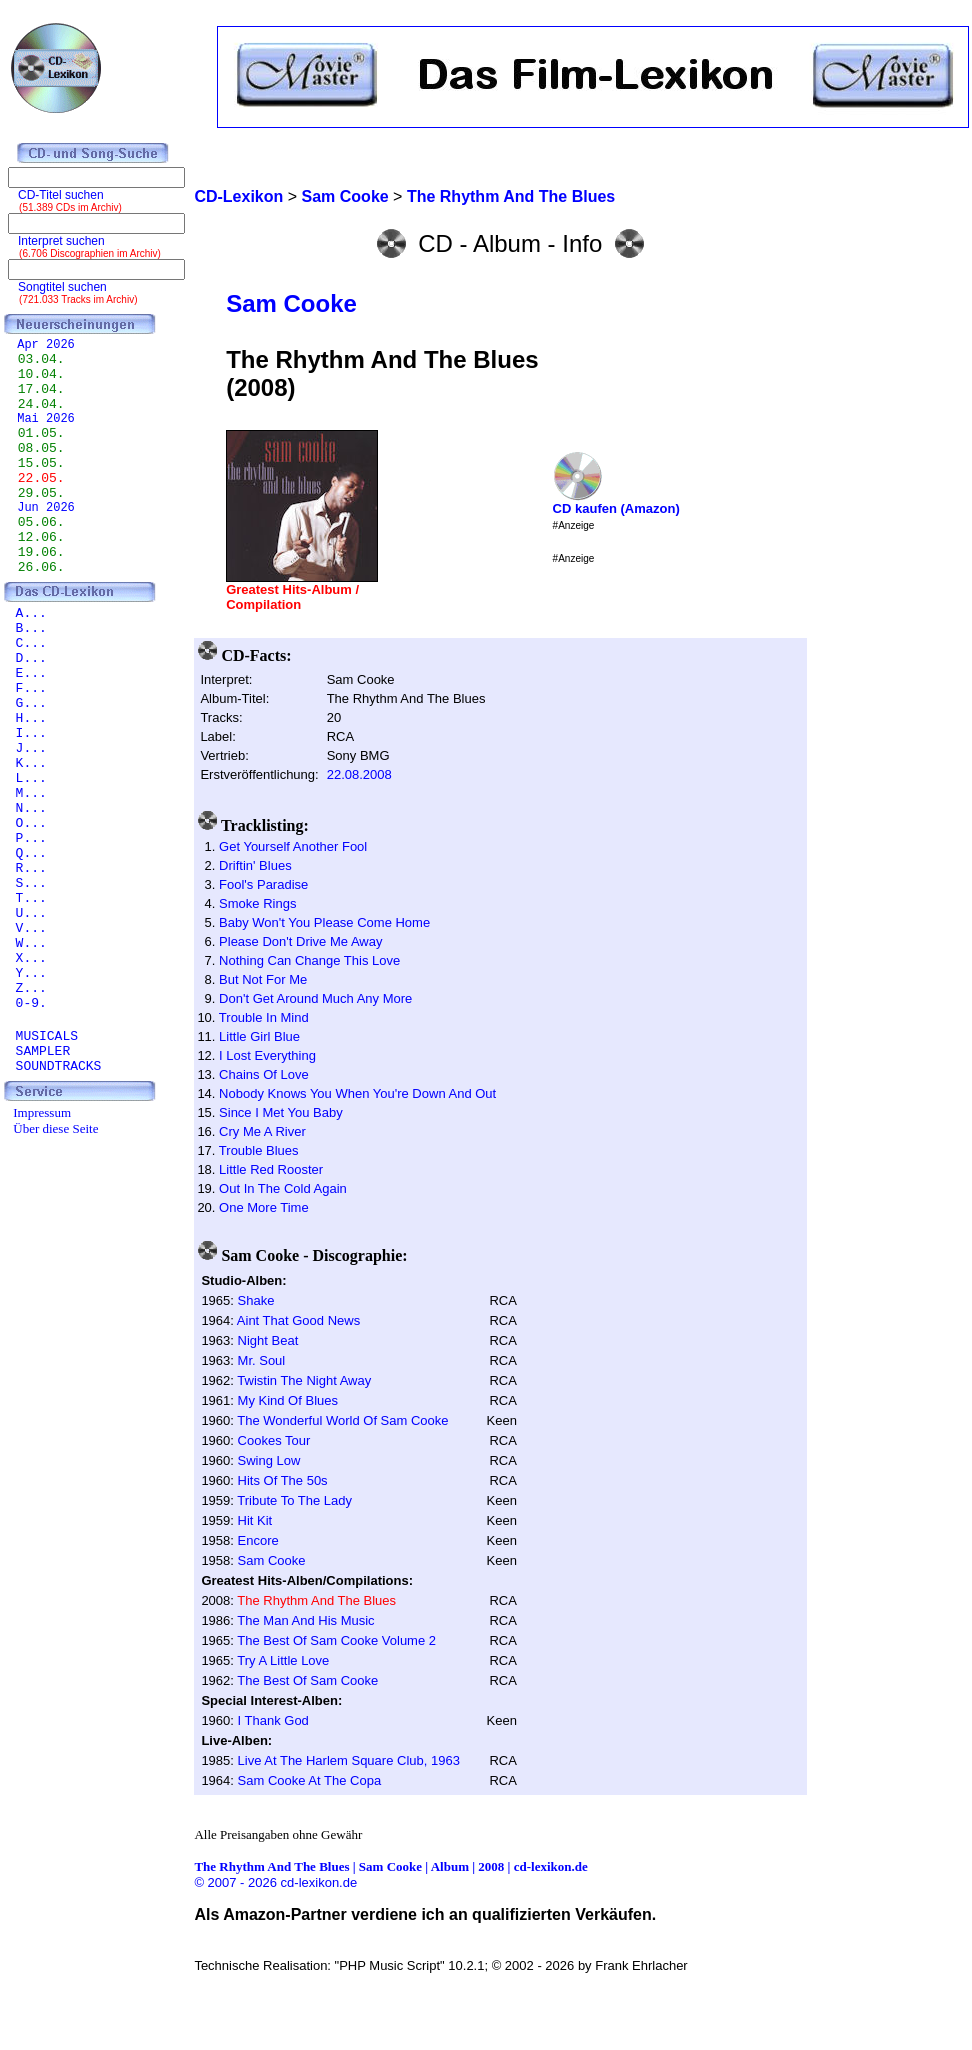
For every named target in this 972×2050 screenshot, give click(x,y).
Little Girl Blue (259, 1036)
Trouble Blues (259, 1150)
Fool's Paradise (263, 884)
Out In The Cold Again (283, 1188)
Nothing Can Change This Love (309, 960)
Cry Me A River (262, 1131)
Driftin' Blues (255, 865)
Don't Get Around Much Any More (315, 998)
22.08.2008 (359, 774)
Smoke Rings (257, 903)
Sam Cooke (291, 303)
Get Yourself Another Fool (293, 846)
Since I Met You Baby (281, 1112)
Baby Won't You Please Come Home (324, 922)
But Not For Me (263, 979)
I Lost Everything (267, 1055)
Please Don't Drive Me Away (300, 941)
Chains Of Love (264, 1074)
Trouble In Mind (264, 1017)
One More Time (264, 1207)
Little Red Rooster (271, 1169)
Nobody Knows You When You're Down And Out (357, 1093)
